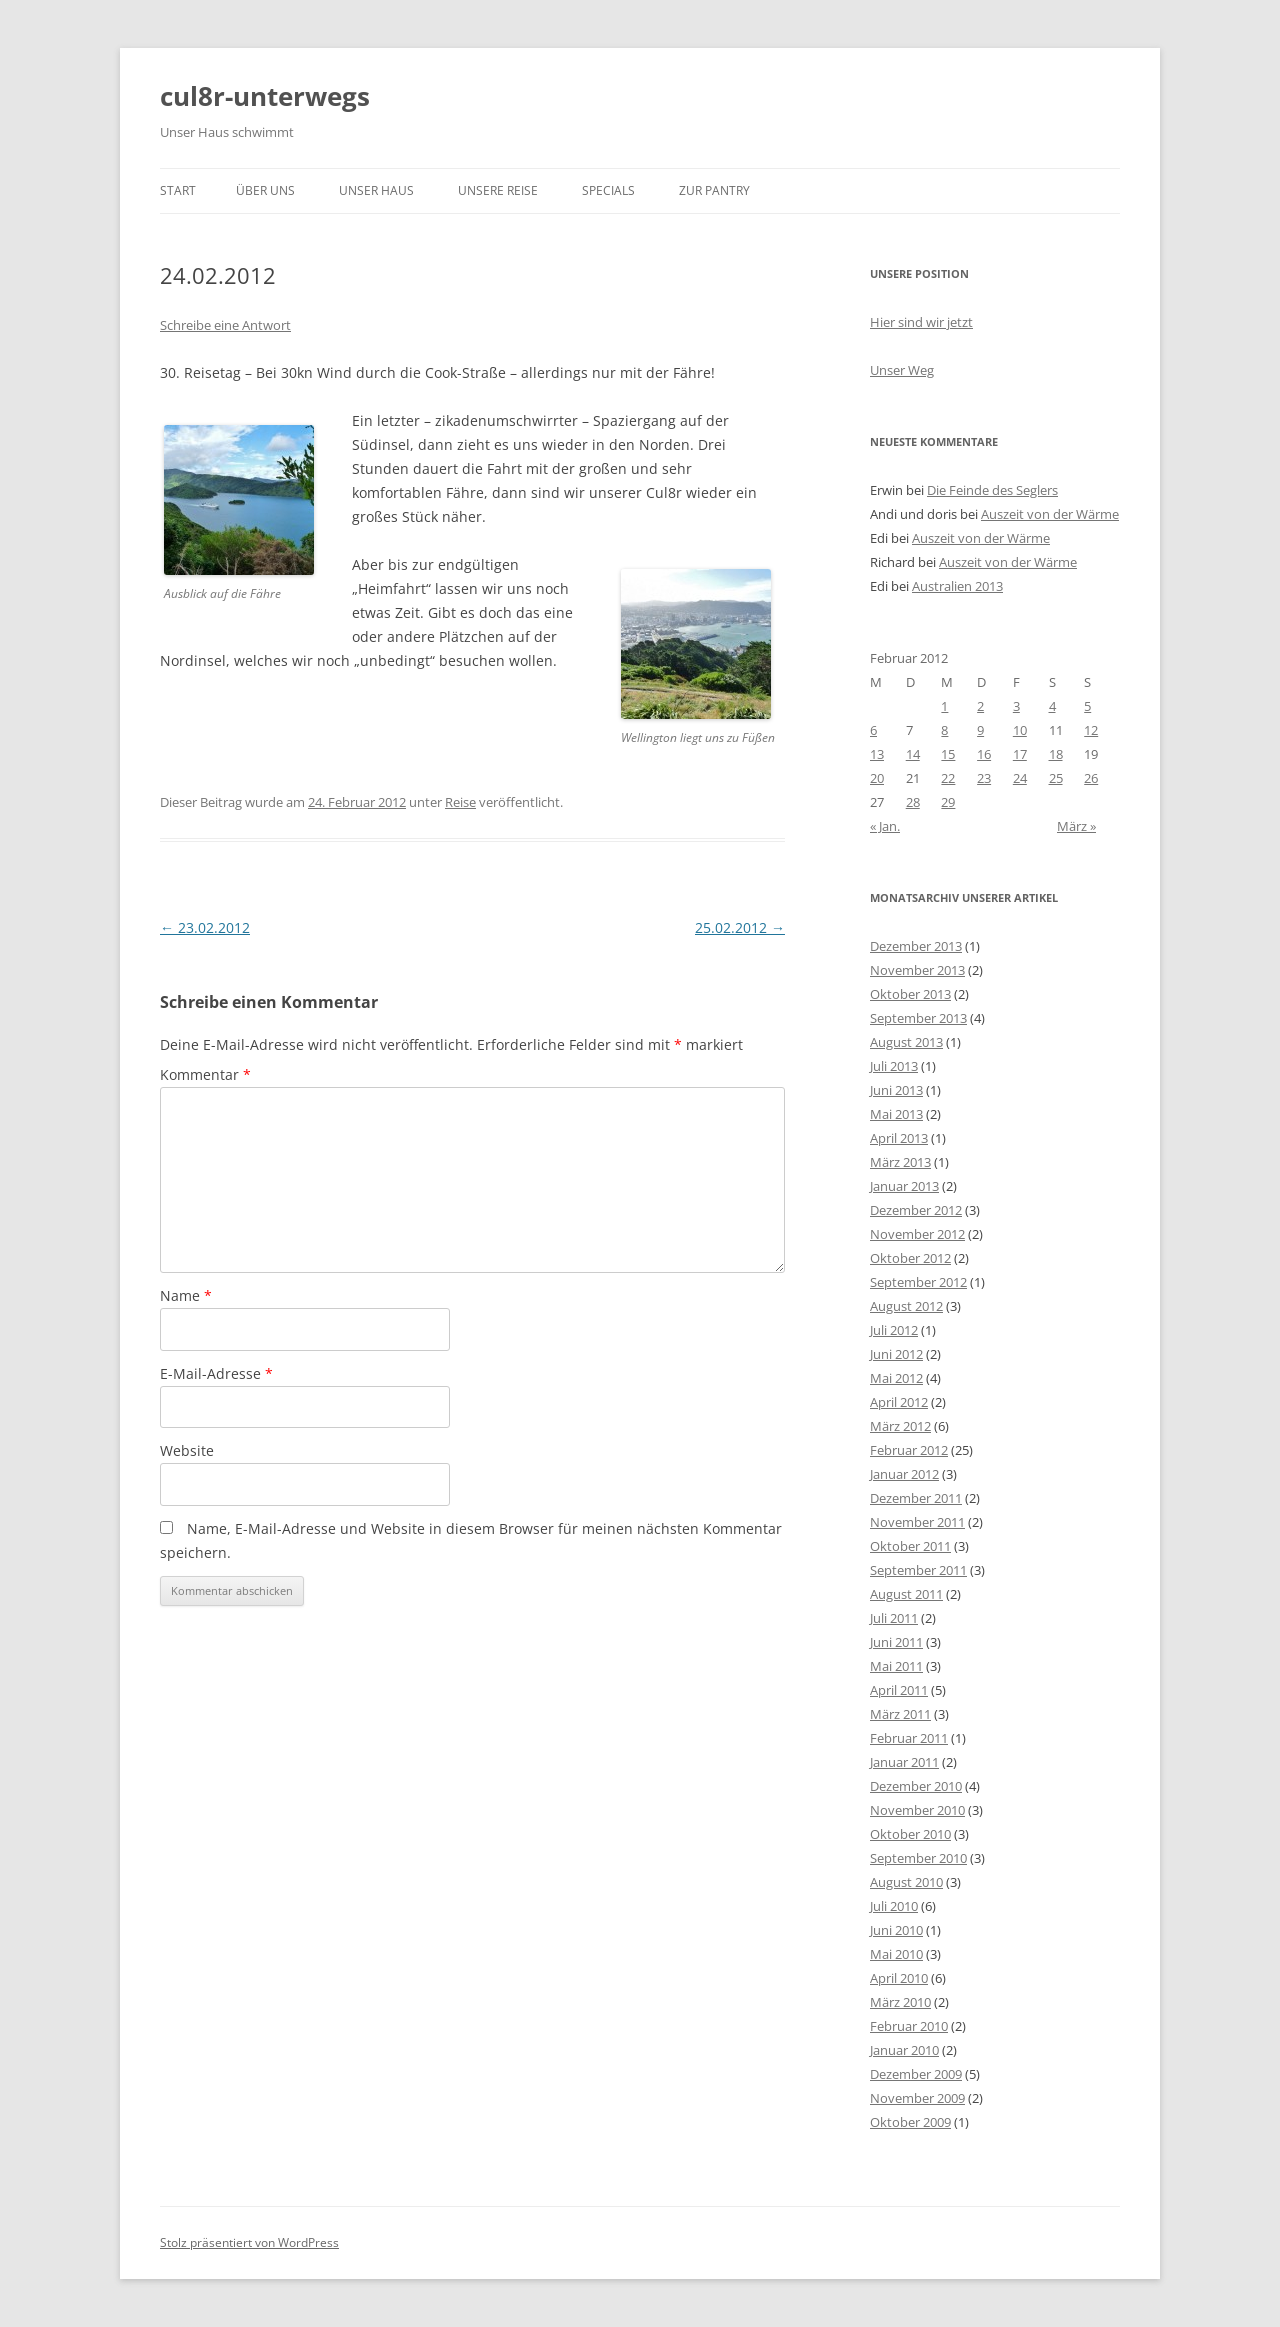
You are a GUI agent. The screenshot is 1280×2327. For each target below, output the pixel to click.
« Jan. (885, 826)
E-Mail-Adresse (216, 1373)
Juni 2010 (896, 1930)
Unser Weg (902, 370)
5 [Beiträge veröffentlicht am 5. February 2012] (1087, 706)
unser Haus (376, 190)
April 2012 (899, 1402)
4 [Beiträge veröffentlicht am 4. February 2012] (1052, 706)
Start (178, 190)
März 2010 (900, 2002)
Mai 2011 (896, 1666)
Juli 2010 (894, 1906)
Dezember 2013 (916, 946)
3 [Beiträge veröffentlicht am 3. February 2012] (1016, 706)
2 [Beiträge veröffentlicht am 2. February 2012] (980, 706)
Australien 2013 (957, 586)
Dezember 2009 (916, 2074)
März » (1076, 826)
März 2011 (900, 1714)
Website (187, 1450)
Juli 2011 (894, 1618)
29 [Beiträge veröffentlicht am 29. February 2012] (948, 802)
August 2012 (906, 1306)
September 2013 (918, 1018)
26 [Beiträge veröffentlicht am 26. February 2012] (1091, 778)
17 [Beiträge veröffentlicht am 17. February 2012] (1020, 754)
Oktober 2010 (910, 1834)
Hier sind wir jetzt (921, 322)
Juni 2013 (896, 1090)
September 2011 (918, 1570)
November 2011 (917, 1522)
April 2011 (899, 1690)
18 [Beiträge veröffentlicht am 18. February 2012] (1056, 754)
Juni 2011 (896, 1642)
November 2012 (917, 1234)
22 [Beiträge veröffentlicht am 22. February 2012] (948, 778)
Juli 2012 (894, 1330)
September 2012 (918, 1282)
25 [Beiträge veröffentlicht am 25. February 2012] (1056, 778)
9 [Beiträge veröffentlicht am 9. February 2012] (980, 730)
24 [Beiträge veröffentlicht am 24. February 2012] (1020, 778)
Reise (460, 802)
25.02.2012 (740, 927)
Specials (608, 190)
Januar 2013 (904, 1186)
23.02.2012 (205, 927)
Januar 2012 (904, 1474)
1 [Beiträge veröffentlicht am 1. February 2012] (944, 706)
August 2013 (906, 1042)
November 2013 (917, 970)
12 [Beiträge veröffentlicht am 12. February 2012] (1091, 730)
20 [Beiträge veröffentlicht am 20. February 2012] (877, 778)
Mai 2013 (896, 1114)
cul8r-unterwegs (265, 96)
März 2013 (900, 1162)
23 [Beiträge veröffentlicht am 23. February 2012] (984, 778)
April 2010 (899, 1978)
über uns (265, 190)
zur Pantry (714, 190)
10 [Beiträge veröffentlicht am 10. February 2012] (1020, 730)
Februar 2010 (909, 2026)
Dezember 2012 (916, 1210)
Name (186, 1295)
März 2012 (900, 1426)
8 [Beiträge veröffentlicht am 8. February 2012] (944, 730)
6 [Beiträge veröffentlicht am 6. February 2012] (873, 730)
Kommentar (205, 1074)
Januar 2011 (904, 1762)
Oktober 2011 (910, 1546)
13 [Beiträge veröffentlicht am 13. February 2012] (877, 754)
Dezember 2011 (916, 1498)
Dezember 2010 (916, 1786)
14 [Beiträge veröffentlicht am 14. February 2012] (913, 754)
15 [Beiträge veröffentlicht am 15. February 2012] (948, 754)
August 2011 (906, 1594)
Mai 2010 (896, 1954)
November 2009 (917, 2098)
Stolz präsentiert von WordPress (249, 2242)
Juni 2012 (896, 1354)
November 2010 (917, 1810)
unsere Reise (498, 190)
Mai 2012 (896, 1378)
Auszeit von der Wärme (1050, 514)
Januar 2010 (904, 2050)
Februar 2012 (909, 1450)
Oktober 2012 (910, 1258)
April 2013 (899, 1138)
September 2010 (918, 1858)
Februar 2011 (909, 1738)
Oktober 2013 (910, 994)
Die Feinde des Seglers (992, 490)
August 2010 (906, 1882)
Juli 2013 (894, 1066)
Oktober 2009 (910, 2122)
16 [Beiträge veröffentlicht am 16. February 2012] (984, 754)
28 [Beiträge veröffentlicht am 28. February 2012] (913, 802)
